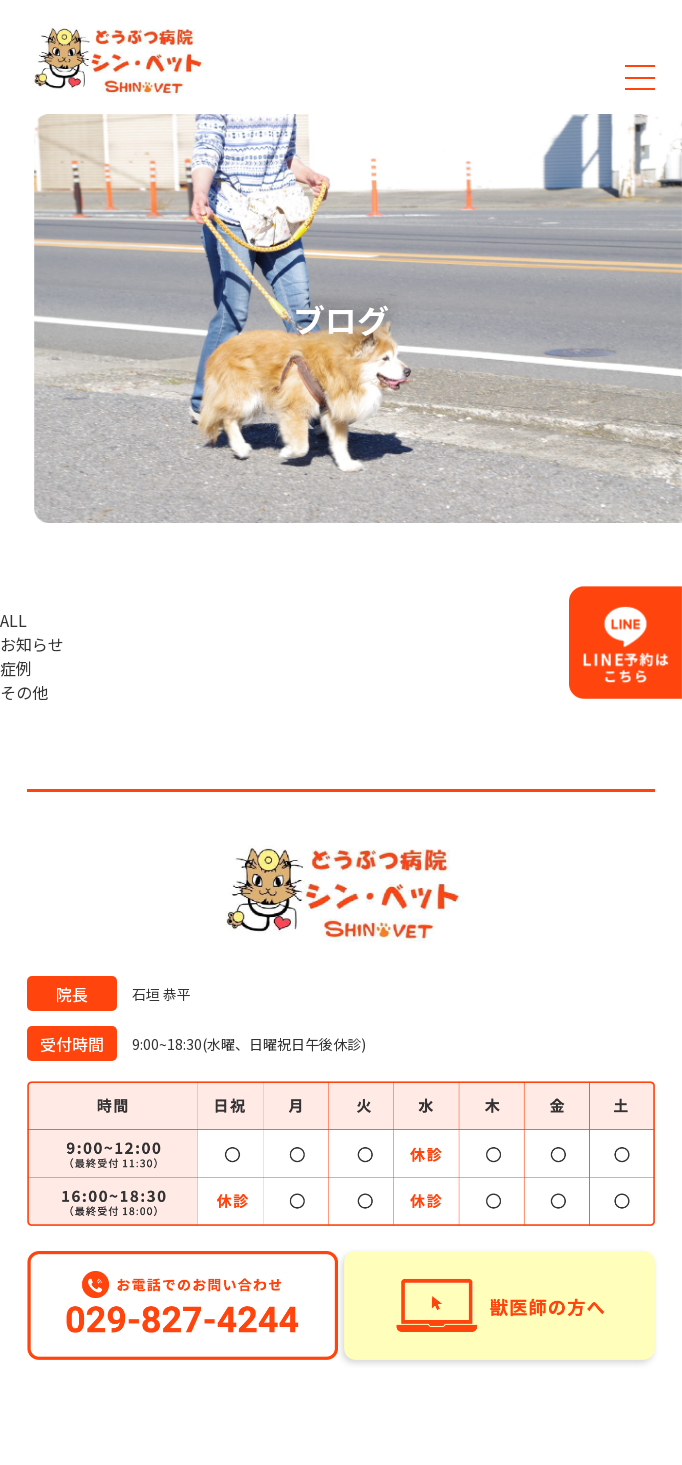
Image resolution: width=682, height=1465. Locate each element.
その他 (24, 692)
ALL (13, 620)
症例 (16, 668)
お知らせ (32, 644)
